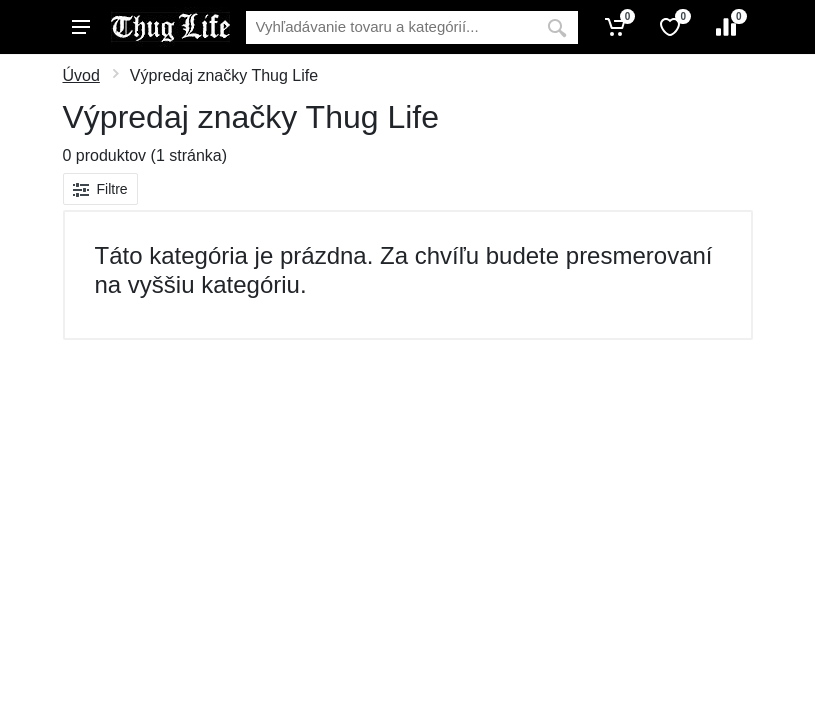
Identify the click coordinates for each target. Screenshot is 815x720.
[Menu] (81, 27)
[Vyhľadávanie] (391, 27)
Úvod (81, 75)
